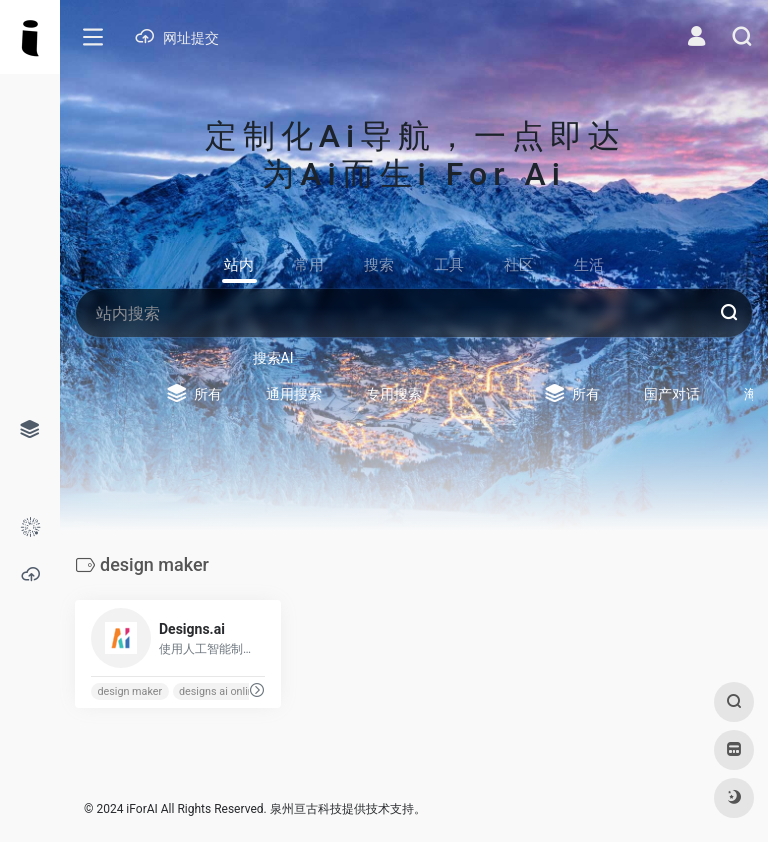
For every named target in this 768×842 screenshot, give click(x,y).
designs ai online (219, 691)
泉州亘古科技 (306, 809)
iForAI (141, 809)
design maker (129, 691)
